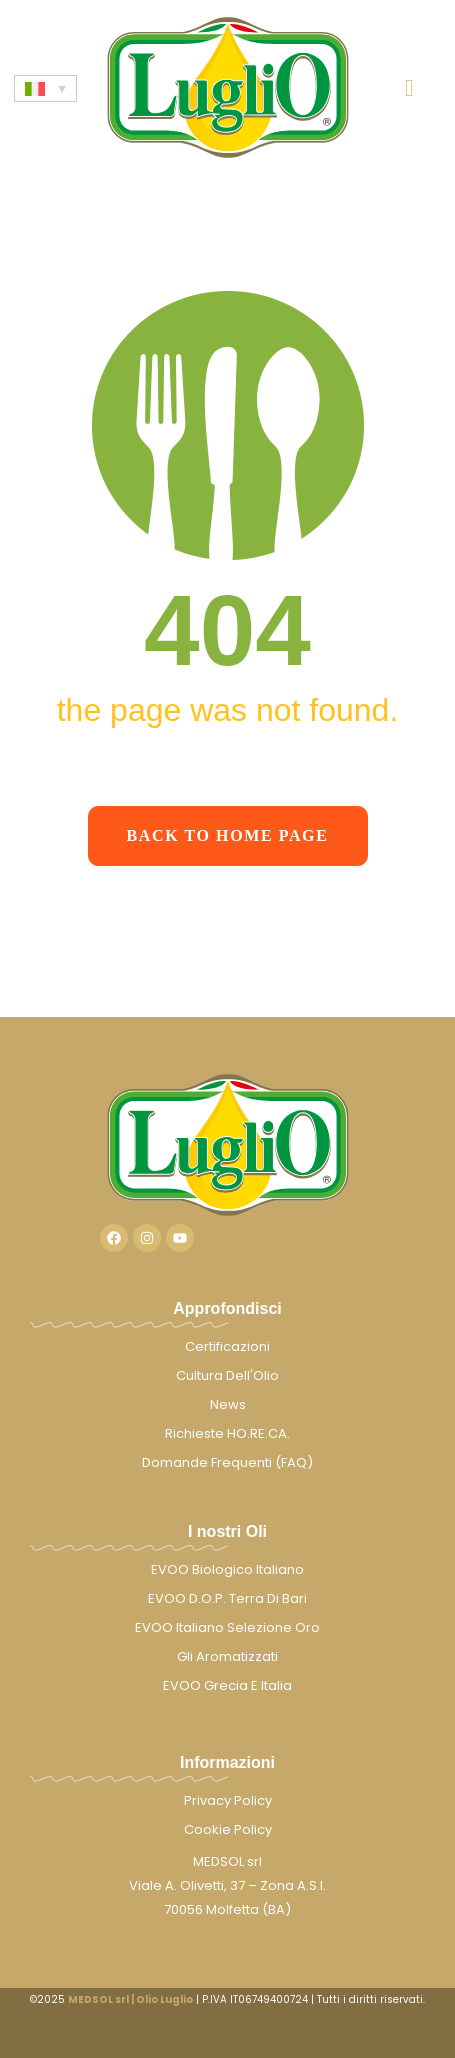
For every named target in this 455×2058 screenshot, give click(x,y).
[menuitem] (45, 88)
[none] (45, 88)
